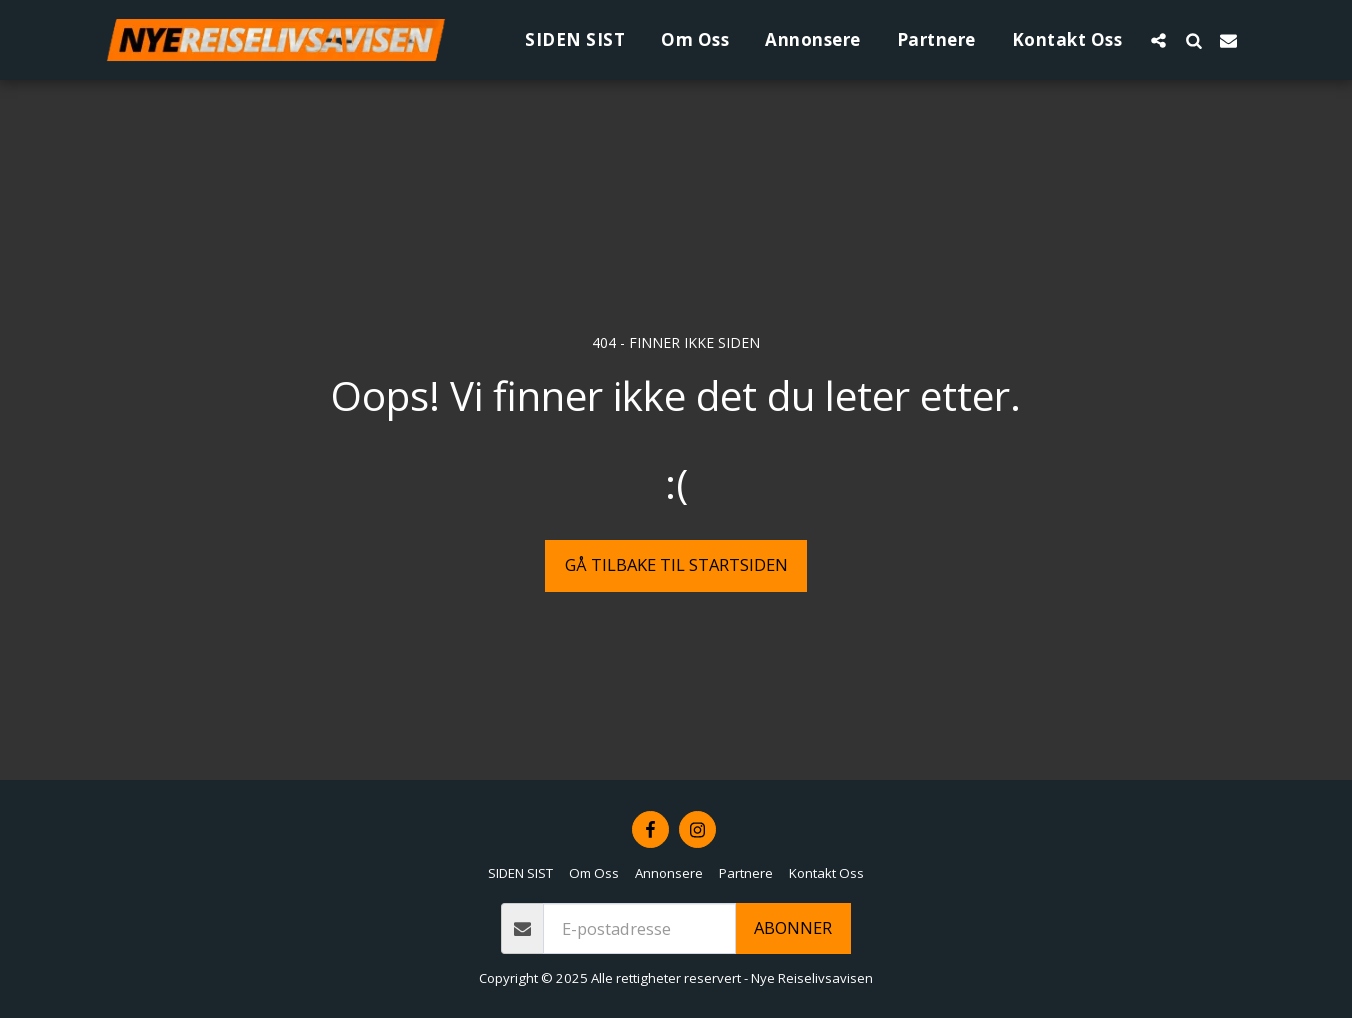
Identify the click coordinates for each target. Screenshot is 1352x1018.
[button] (1158, 40)
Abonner (793, 927)
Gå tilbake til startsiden (676, 564)
